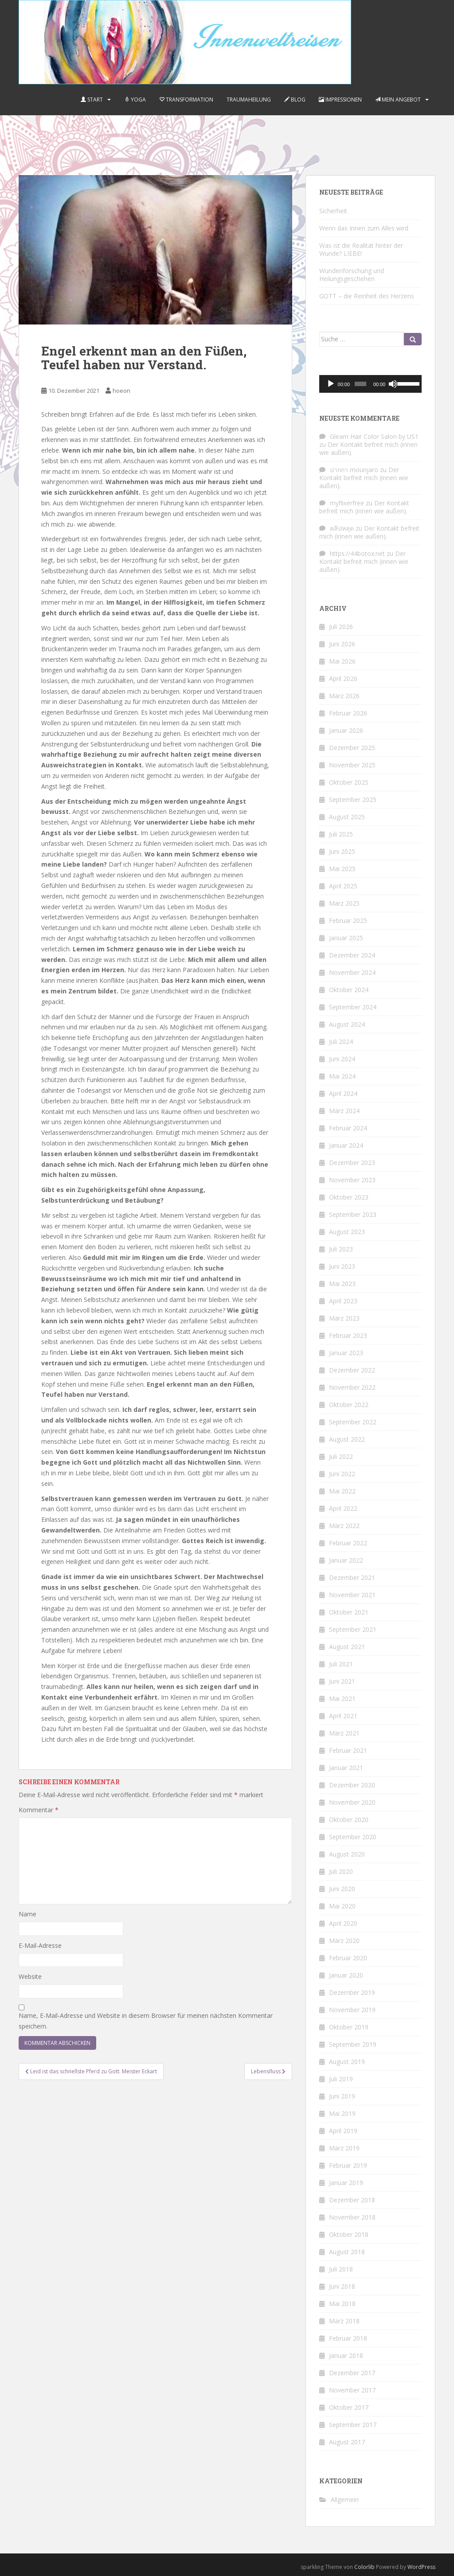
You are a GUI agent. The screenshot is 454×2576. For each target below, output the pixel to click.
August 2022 (347, 1439)
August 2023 (347, 1231)
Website (30, 1976)
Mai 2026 (342, 661)
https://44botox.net (357, 553)
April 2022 (343, 1508)
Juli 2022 (341, 1456)
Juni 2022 (342, 1474)
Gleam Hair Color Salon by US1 (374, 436)
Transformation (186, 99)
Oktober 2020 (348, 1819)
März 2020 (344, 1940)
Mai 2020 (342, 1906)
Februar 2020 (348, 1958)
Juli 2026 (341, 626)
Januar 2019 (346, 2182)
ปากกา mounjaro (354, 469)
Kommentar (39, 1810)
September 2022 (352, 1422)
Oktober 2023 (348, 1197)
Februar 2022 (348, 1543)
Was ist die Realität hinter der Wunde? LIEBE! (361, 249)
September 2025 (352, 799)
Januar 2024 (346, 1145)
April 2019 (343, 2130)
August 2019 (347, 2061)
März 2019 (344, 2148)
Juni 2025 (342, 851)
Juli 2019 (341, 2079)
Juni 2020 (342, 1888)
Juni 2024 (342, 1059)
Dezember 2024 (352, 955)
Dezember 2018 (352, 2200)
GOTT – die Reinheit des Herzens (366, 296)
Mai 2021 (342, 1698)
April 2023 (343, 1301)
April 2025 (343, 886)
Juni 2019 (342, 2096)
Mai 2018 (342, 2303)
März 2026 (344, 696)
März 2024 (344, 1110)
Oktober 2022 (348, 1404)
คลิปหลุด (342, 528)
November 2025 (352, 765)
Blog (294, 99)
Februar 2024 (348, 1128)
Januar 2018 (346, 2355)
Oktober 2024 (348, 989)
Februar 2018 (348, 2338)
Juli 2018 (341, 2269)
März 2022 (344, 1525)
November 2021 (352, 1595)
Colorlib (364, 2567)
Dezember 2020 (352, 1785)
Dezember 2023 (352, 1162)
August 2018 (347, 2252)
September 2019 (352, 2044)
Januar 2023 (346, 1353)
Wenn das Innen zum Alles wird (363, 228)
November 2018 (352, 2217)
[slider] (360, 384)
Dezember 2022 (352, 1370)
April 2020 (343, 1923)
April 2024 (343, 1093)
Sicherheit (333, 211)
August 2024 (347, 1024)
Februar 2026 (348, 713)
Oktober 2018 (348, 2234)
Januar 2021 (346, 1767)
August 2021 (347, 1646)
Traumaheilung (249, 99)
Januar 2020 (346, 1975)
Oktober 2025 (348, 782)
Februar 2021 (348, 1750)
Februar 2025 (348, 920)
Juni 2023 (342, 1266)
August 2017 (347, 2442)
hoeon (121, 391)
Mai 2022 (342, 1491)
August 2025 (347, 817)
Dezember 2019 (352, 1992)
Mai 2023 (342, 1283)
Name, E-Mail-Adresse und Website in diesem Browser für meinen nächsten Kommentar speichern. (146, 2020)
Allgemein (345, 2499)
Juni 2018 (342, 2286)
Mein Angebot (398, 99)
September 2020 (352, 1837)
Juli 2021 (341, 1664)
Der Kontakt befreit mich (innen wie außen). (368, 448)
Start (92, 99)
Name (27, 1914)
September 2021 (352, 1629)
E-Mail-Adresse (40, 1945)
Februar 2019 (348, 2165)
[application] (370, 384)
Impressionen (340, 99)
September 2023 (352, 1214)
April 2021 (343, 1716)
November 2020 (352, 1802)
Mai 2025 (342, 868)
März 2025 (344, 903)
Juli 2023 (341, 1249)
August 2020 (347, 1854)
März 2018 (344, 2321)
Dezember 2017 (352, 2373)
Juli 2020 (341, 1871)
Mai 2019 (342, 2113)
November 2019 (352, 2009)
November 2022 (352, 1387)
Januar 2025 (346, 938)
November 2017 (352, 2390)
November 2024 (352, 972)
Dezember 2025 (352, 747)
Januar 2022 (346, 1560)
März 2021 (344, 1733)
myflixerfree (347, 503)
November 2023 (352, 1180)
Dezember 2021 (352, 1577)
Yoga (135, 99)
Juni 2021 (342, 1681)
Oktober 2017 (348, 2407)
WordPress (421, 2567)
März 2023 (344, 1318)
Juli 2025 (341, 834)
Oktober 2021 (348, 1612)
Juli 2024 (341, 1041)
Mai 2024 (342, 1076)
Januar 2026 (346, 730)
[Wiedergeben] (330, 383)
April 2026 (343, 678)
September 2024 (352, 1007)
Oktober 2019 (348, 2027)
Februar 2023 (348, 1335)
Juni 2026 (342, 644)
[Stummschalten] (392, 383)
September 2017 (352, 2424)
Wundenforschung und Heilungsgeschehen (351, 274)
